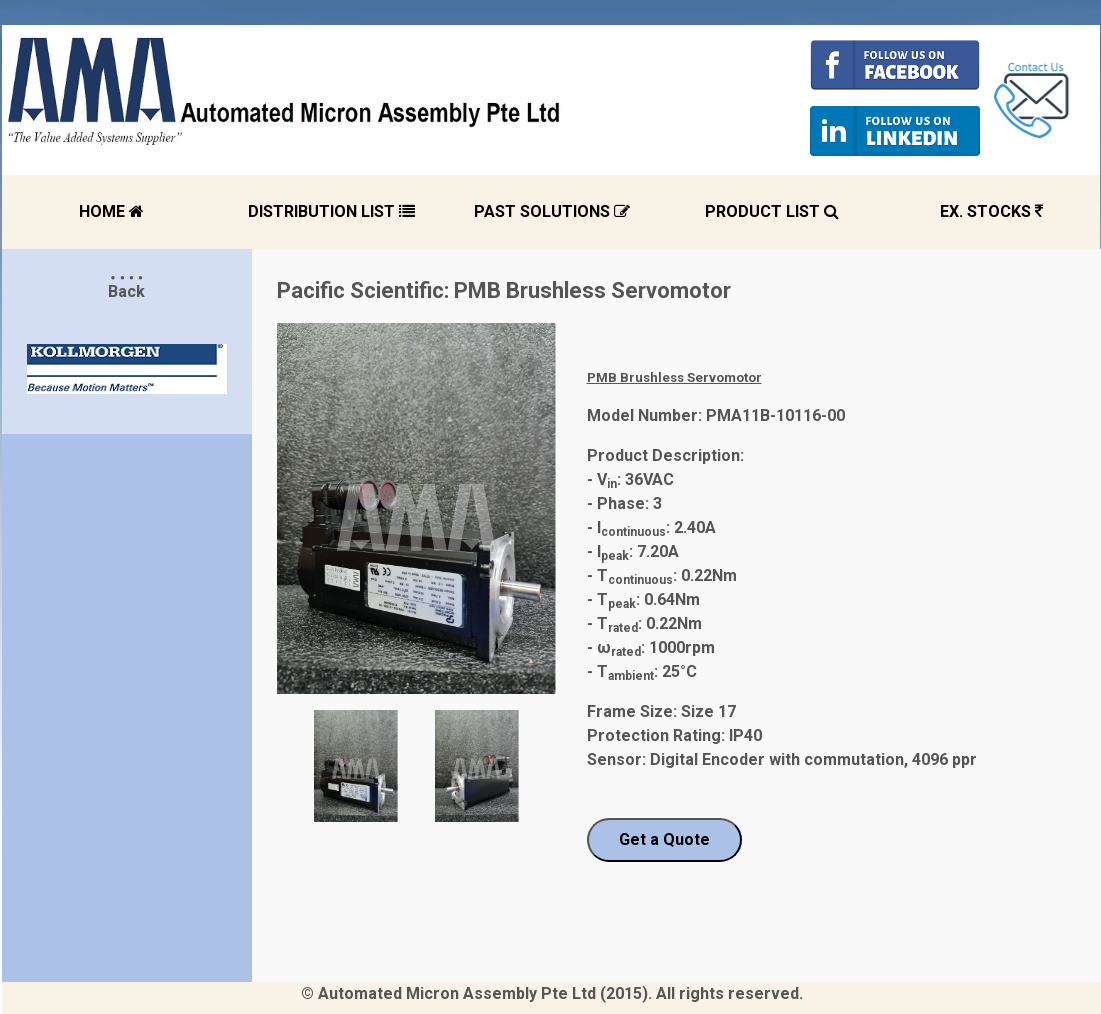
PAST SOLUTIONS (552, 211)
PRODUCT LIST (772, 211)
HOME (111, 211)
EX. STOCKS (991, 211)
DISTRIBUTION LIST (331, 211)
